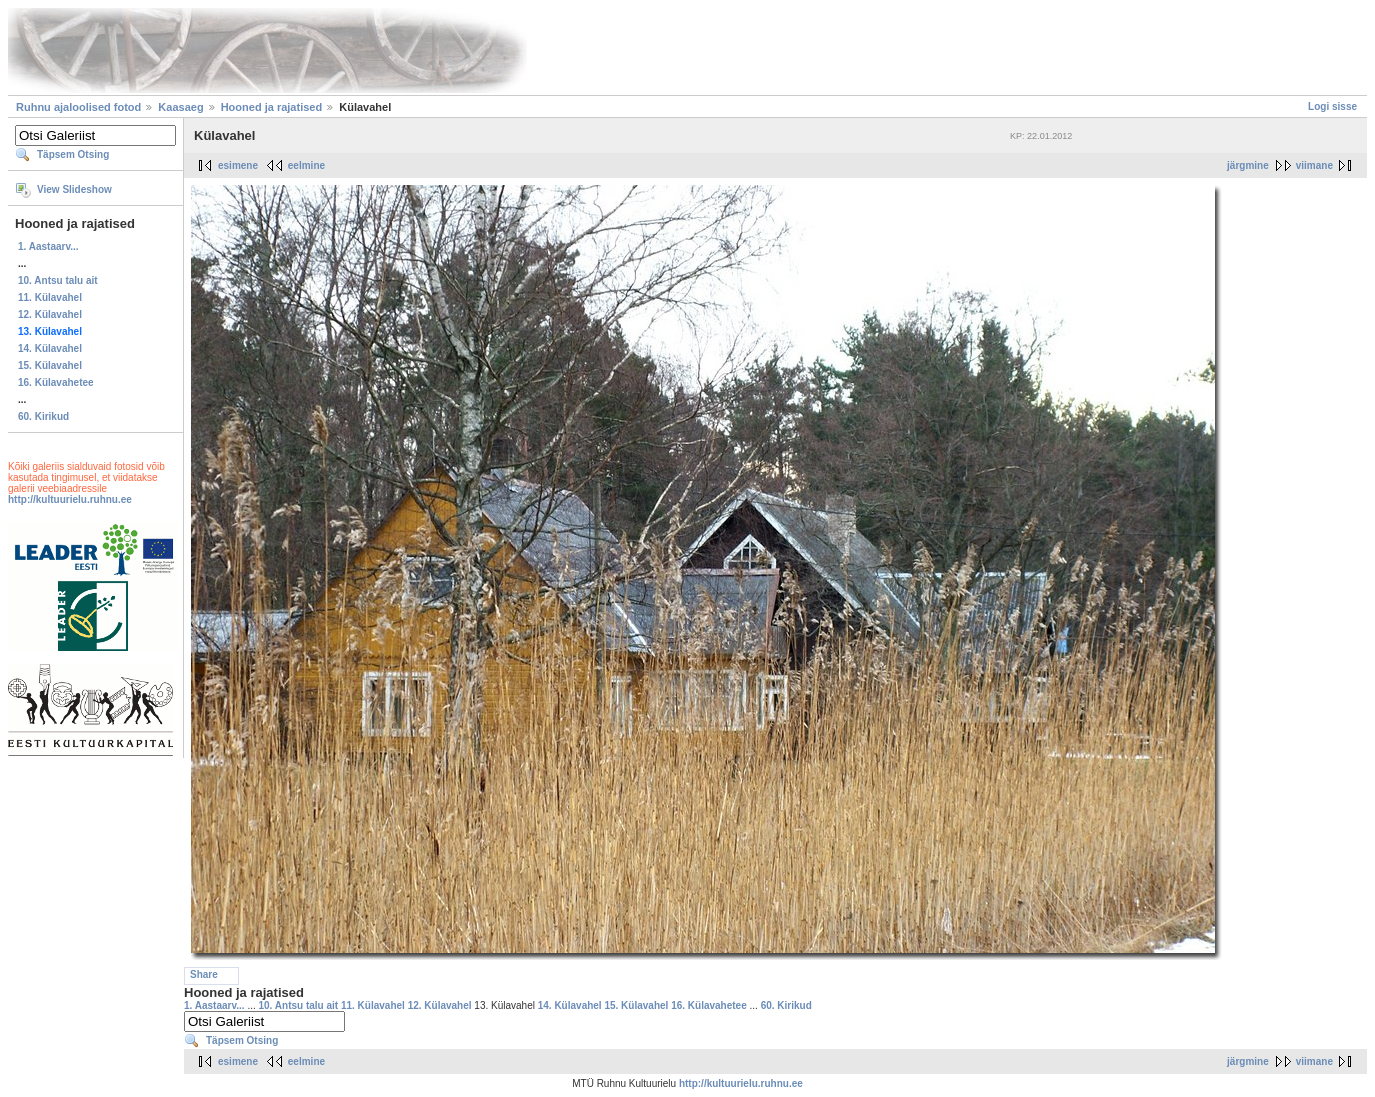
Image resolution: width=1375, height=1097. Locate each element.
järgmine (1248, 165)
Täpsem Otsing (73, 154)
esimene (238, 165)
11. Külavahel (50, 297)
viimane (1314, 165)
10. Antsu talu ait (58, 280)
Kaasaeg (180, 107)
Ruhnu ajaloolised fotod (78, 107)
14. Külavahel (50, 348)
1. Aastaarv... (48, 246)
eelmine (306, 165)
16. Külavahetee (56, 382)
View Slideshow (74, 189)
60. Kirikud (43, 416)
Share (204, 974)
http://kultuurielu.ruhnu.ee (70, 499)
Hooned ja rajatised (271, 107)
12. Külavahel (50, 314)
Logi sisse (1332, 106)
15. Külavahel (50, 365)
